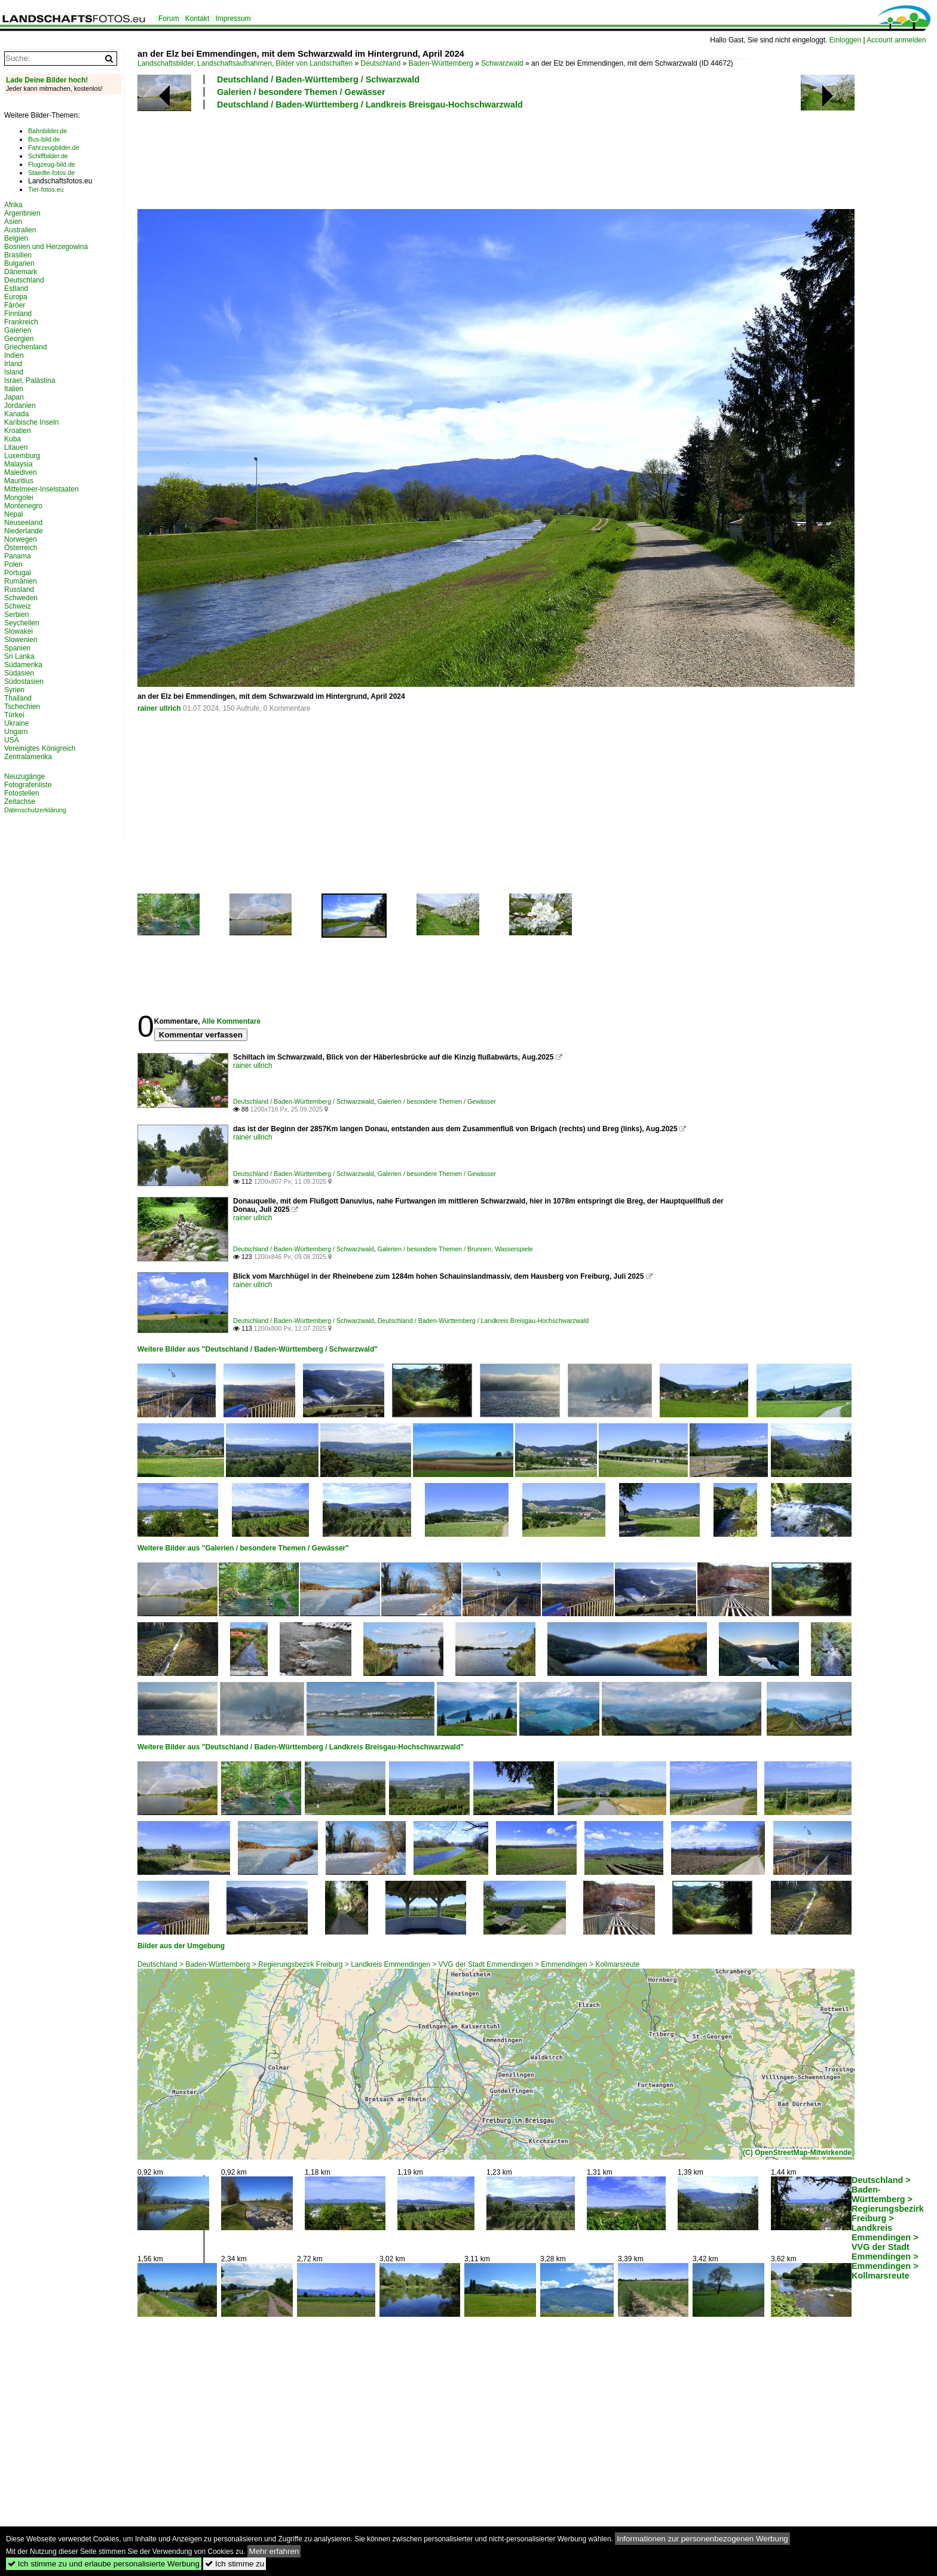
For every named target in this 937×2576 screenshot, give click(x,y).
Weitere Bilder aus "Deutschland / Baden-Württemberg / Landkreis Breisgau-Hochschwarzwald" (300, 1747)
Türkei (14, 715)
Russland (19, 589)
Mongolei (18, 497)
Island (13, 372)
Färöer (14, 305)
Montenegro (23, 506)
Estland (16, 288)
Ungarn (15, 731)
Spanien (17, 648)
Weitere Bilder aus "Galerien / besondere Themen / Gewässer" (243, 1548)
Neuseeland (23, 522)
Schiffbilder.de (48, 155)
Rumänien (20, 581)
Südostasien (24, 681)
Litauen (15, 447)
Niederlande (23, 531)
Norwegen (20, 539)
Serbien (16, 614)
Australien (20, 230)
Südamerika (23, 665)
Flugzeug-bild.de (51, 164)
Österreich (20, 548)
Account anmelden (896, 40)
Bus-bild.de (44, 139)
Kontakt (197, 18)
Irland (13, 364)
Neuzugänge (24, 776)
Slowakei (18, 631)
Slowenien (20, 639)
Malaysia (18, 464)
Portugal (17, 573)
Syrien (14, 690)
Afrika (13, 205)
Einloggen (845, 40)
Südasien (19, 673)
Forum (168, 18)
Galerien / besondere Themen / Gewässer (301, 92)
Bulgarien (19, 263)
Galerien (17, 330)
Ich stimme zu (234, 2563)
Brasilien (18, 255)
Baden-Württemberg (441, 63)
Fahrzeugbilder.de (53, 147)
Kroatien (17, 430)
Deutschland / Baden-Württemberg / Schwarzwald (318, 79)
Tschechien (22, 706)
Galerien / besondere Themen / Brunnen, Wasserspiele (455, 1248)
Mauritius (18, 481)
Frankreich (21, 322)
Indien (14, 355)
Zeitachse (19, 801)
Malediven (20, 472)
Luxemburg (22, 456)
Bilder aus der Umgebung (181, 1946)
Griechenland (25, 347)
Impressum (232, 18)
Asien (13, 221)
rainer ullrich (159, 708)
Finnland (18, 313)
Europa (15, 297)
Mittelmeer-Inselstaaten (41, 489)
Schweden (21, 598)
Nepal (13, 514)
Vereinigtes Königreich (39, 748)
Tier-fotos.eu (45, 189)
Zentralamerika (28, 757)
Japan (14, 397)
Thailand (18, 698)
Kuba (12, 439)
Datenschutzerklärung (35, 809)
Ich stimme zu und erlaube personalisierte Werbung (104, 2563)
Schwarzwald (502, 63)
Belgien (16, 238)
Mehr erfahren (274, 2551)
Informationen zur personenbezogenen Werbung (702, 2538)
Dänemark (20, 272)
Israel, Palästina (29, 380)
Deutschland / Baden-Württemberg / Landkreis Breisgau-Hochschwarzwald (370, 104)
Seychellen (21, 623)
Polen (13, 564)
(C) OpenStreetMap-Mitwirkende (797, 2152)
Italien (13, 389)
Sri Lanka (19, 656)
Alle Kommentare (231, 1021)
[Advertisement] (354, 158)
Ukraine (16, 723)
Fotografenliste (27, 785)
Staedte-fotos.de (51, 172)
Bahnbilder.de (47, 130)
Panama (17, 556)
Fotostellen (21, 793)
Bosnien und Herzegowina (46, 246)
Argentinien (22, 213)
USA (11, 740)
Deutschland (381, 63)
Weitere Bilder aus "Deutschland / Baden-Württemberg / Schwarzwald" (257, 1349)
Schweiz (17, 606)
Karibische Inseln (31, 422)
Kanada (16, 414)
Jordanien (20, 405)
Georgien (18, 338)
